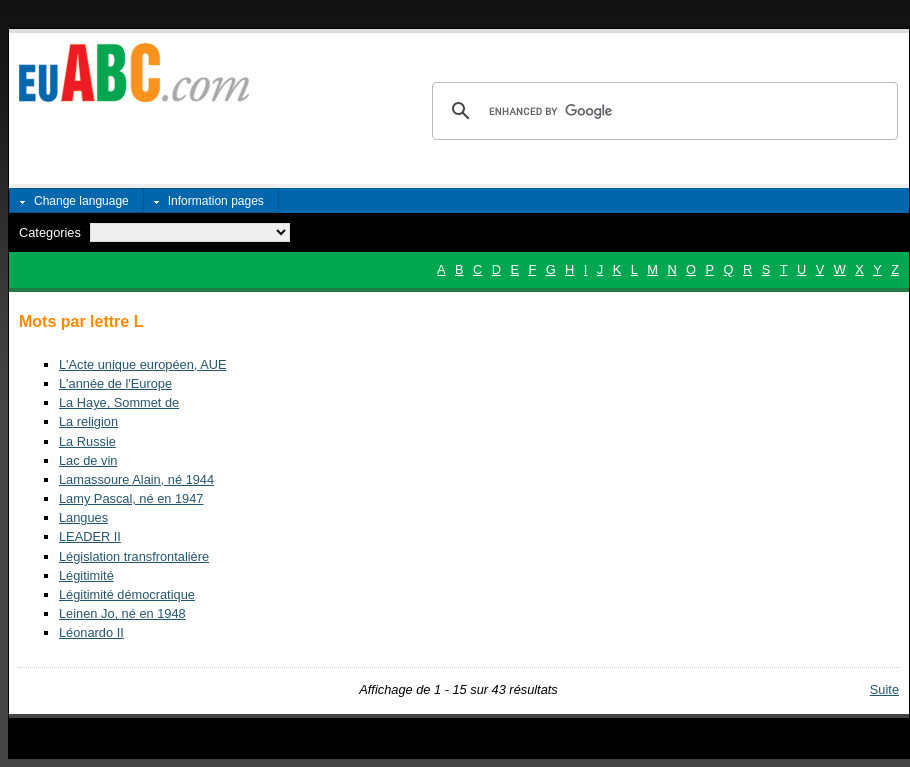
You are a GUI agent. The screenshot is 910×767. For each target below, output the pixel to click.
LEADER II (90, 536)
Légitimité (86, 575)
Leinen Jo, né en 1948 (122, 613)
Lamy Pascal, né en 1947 (131, 498)
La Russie (87, 441)
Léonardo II (91, 632)
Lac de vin (88, 460)
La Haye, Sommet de (119, 402)
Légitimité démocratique (127, 594)
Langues (83, 517)
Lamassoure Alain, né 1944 (136, 479)
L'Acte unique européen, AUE (143, 364)
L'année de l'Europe (115, 383)
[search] (662, 111)
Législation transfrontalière (134, 556)
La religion (88, 421)
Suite (884, 689)
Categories (50, 232)
